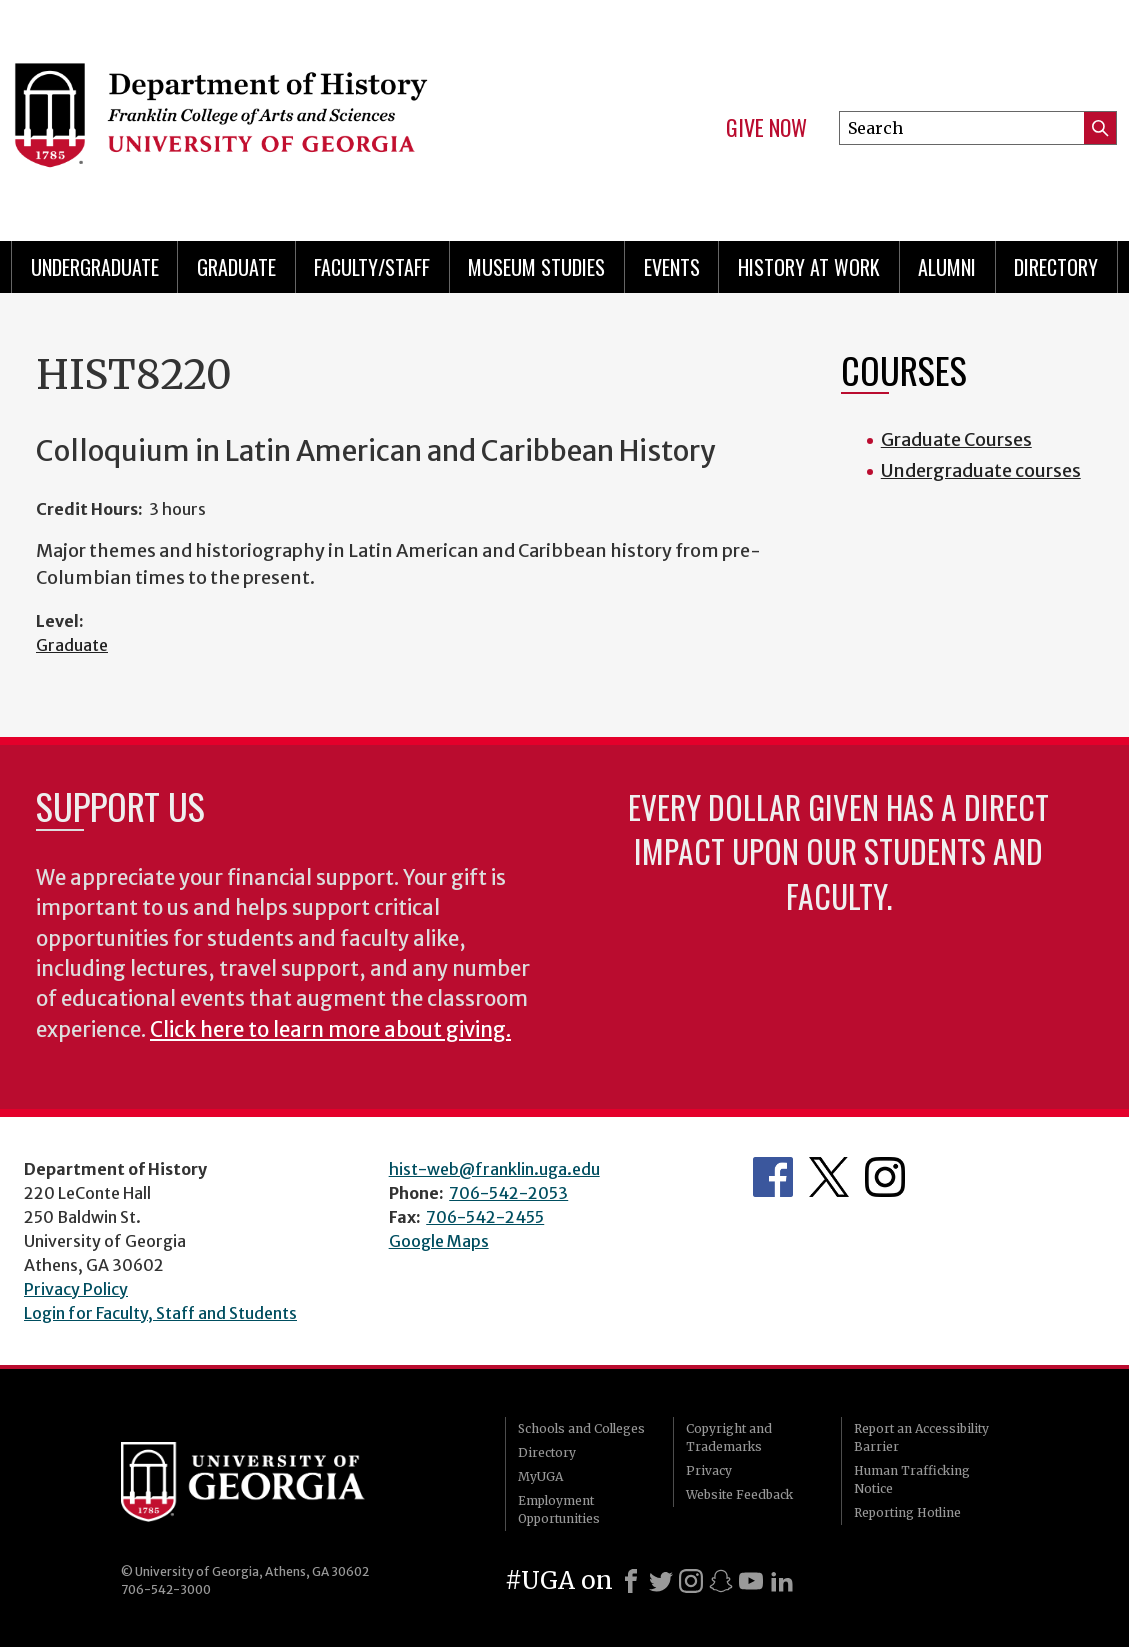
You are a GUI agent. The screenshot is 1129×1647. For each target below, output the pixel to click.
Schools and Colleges (581, 1428)
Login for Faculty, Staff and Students (160, 1313)
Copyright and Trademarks (729, 1437)
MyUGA (540, 1476)
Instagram (885, 1177)
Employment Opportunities (559, 1509)
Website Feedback (739, 1494)
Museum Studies (536, 267)
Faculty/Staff (372, 267)
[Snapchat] (721, 1581)
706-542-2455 (485, 1217)
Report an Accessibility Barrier (921, 1437)
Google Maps (439, 1241)
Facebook (773, 1177)
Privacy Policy (76, 1289)
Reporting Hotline (907, 1512)
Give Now (766, 128)
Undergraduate (95, 267)
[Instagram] (691, 1581)
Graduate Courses (956, 439)
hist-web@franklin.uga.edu (494, 1169)
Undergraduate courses (981, 470)
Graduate (236, 267)
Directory (1056, 267)
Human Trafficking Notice (912, 1479)
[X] (661, 1581)
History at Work (809, 267)
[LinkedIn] (782, 1581)
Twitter (829, 1177)
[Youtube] (751, 1581)
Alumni (947, 267)
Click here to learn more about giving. (330, 1030)
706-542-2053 (508, 1193)
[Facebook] (631, 1581)
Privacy (709, 1470)
